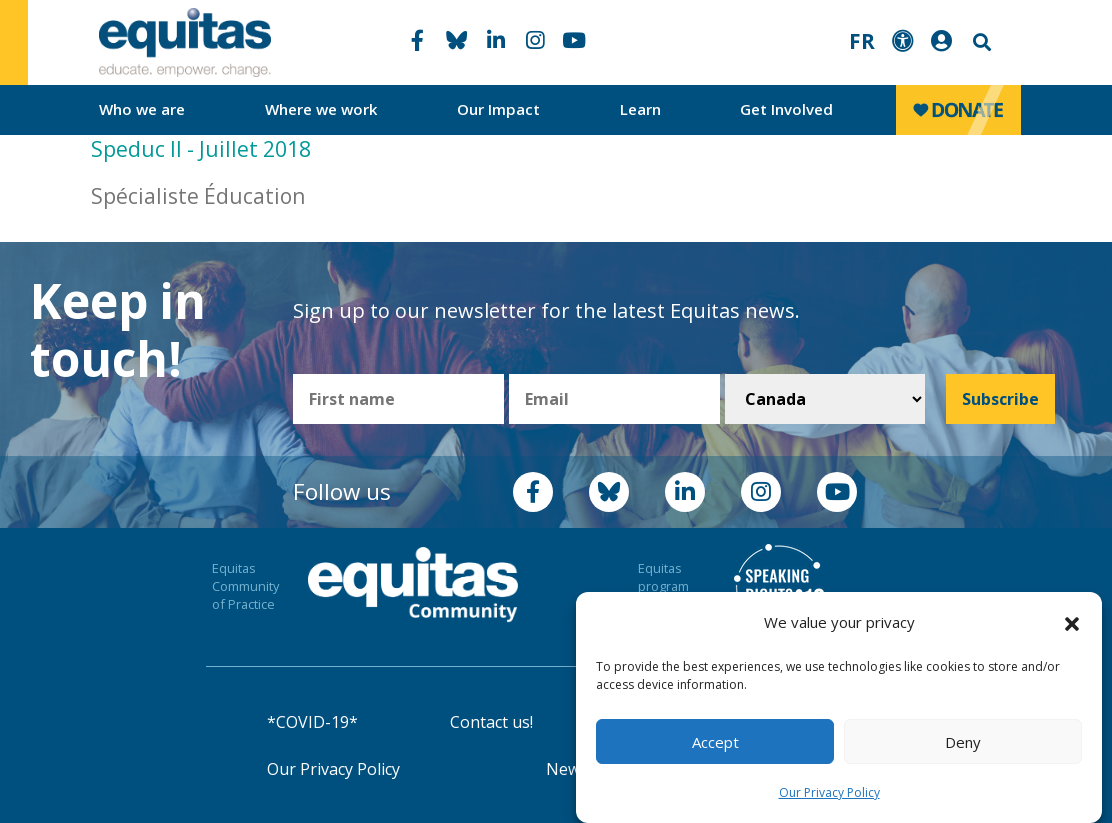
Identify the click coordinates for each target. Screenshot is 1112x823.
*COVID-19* (312, 722)
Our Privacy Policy (829, 792)
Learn (640, 109)
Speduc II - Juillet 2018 (201, 149)
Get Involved (786, 109)
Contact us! (491, 722)
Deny (963, 742)
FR (862, 41)
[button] (1072, 623)
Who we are (142, 109)
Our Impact (498, 109)
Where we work (321, 109)
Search (980, 42)
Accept (715, 742)
